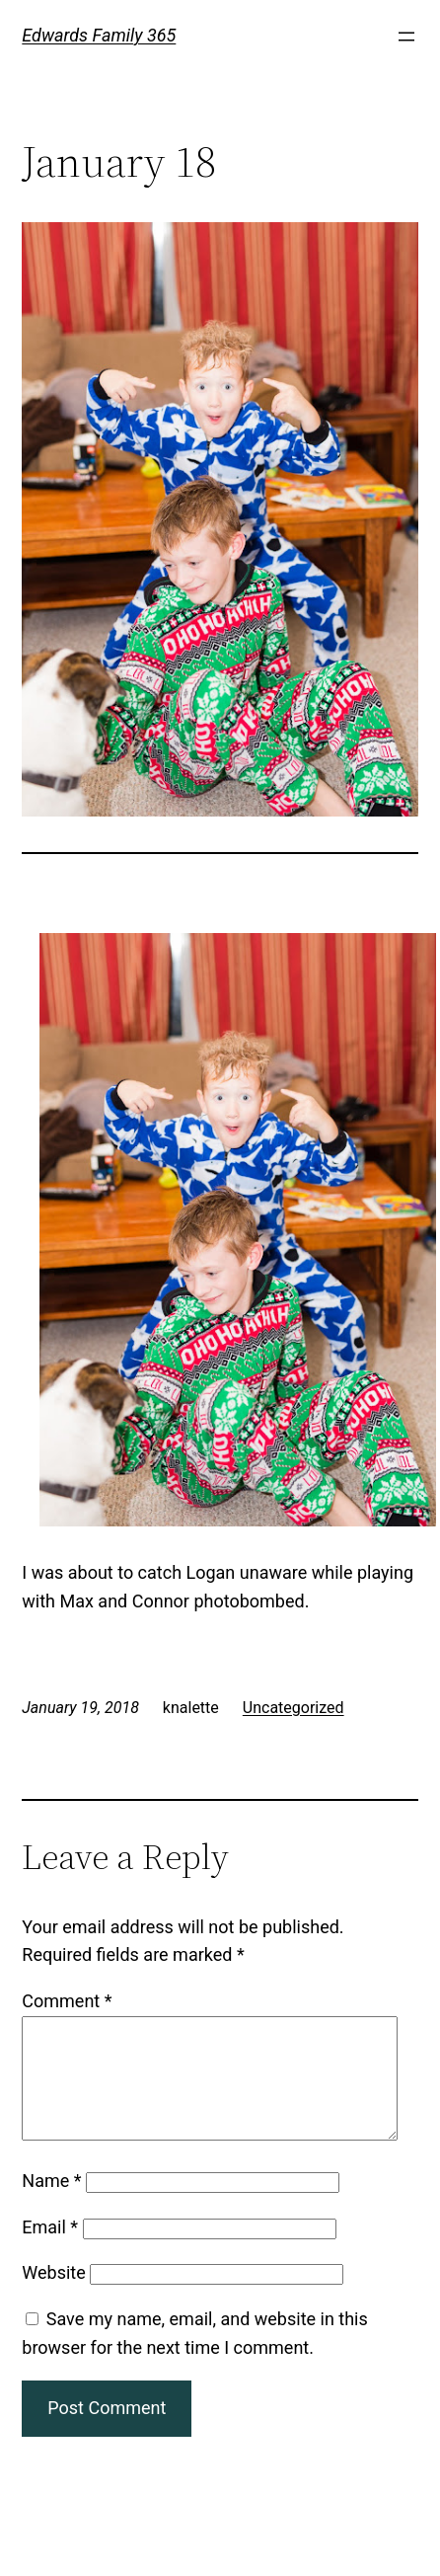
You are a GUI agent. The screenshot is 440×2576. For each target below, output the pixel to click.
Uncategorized (293, 1707)
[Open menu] (406, 36)
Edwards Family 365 (99, 35)
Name (51, 2204)
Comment (66, 2001)
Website (53, 2296)
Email (50, 2250)
